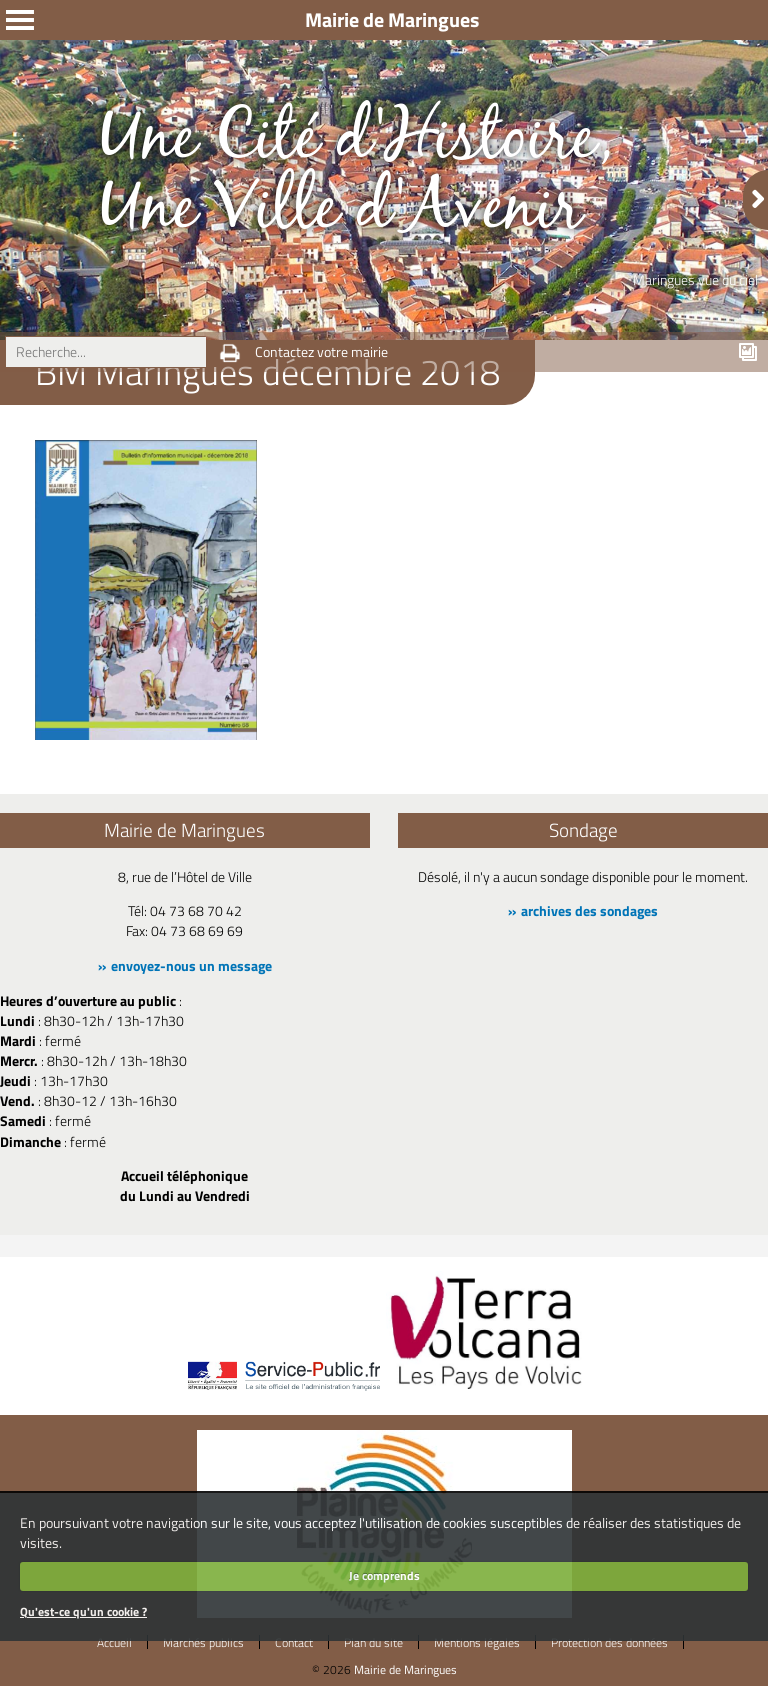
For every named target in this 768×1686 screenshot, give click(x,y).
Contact (294, 1642)
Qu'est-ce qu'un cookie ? (83, 1611)
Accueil (114, 1642)
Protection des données (609, 1642)
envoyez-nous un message (191, 966)
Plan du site (373, 1642)
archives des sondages (589, 911)
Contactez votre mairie (321, 352)
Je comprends (384, 1575)
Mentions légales (477, 1642)
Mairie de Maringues (405, 1669)
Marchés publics (203, 1642)
